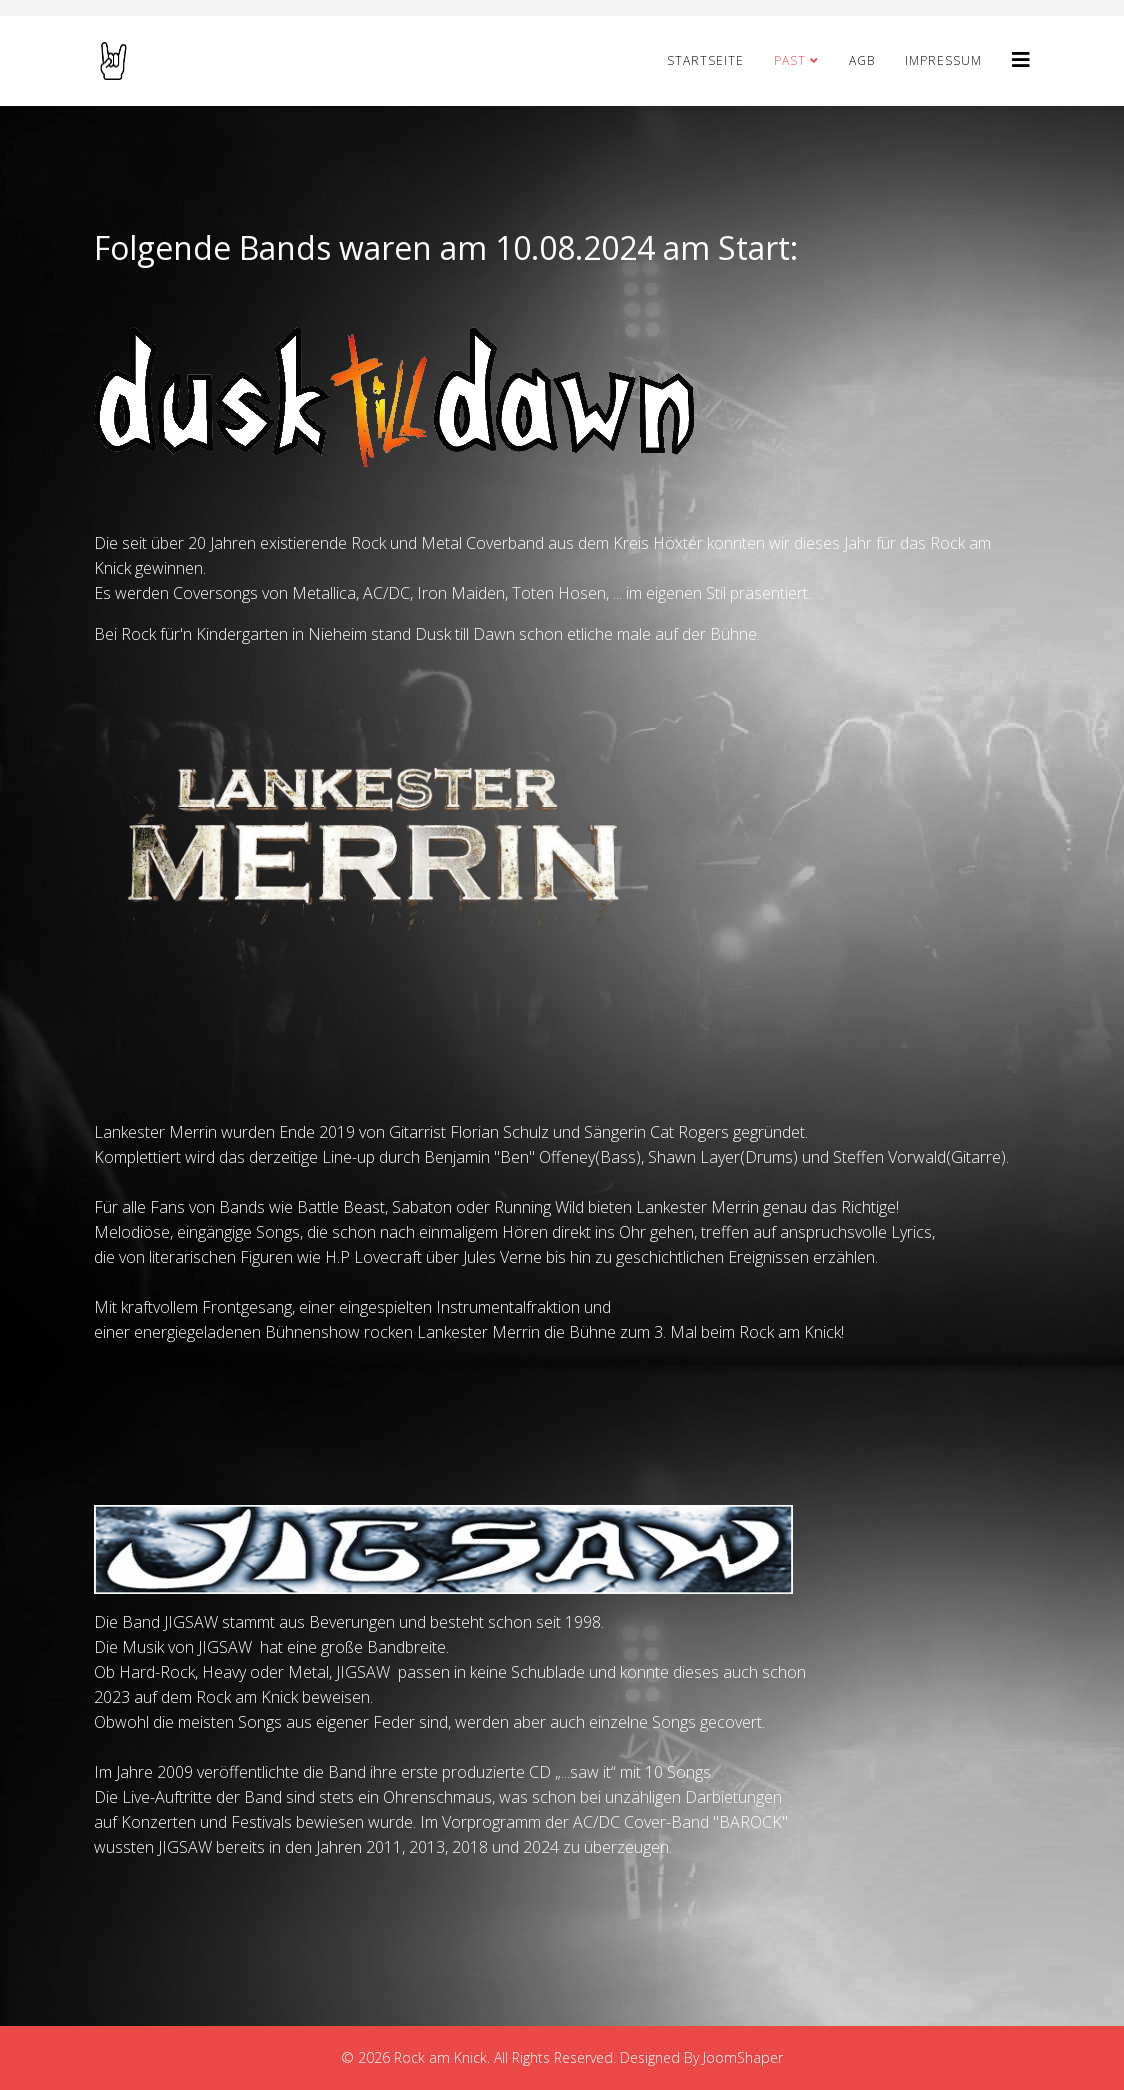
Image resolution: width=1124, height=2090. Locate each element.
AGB (862, 60)
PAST (790, 60)
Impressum (943, 60)
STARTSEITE (705, 60)
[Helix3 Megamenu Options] (1021, 59)
